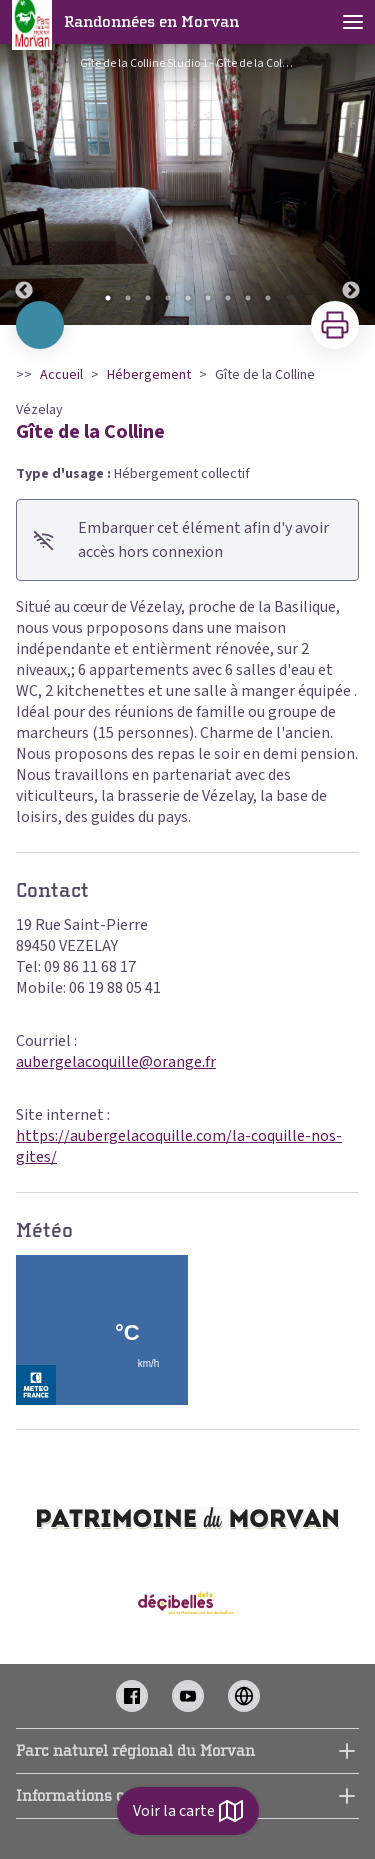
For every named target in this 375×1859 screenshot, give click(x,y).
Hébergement (149, 375)
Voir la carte (188, 1811)
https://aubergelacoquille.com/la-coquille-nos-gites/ (179, 1146)
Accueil (61, 375)
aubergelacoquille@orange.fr (116, 1062)
